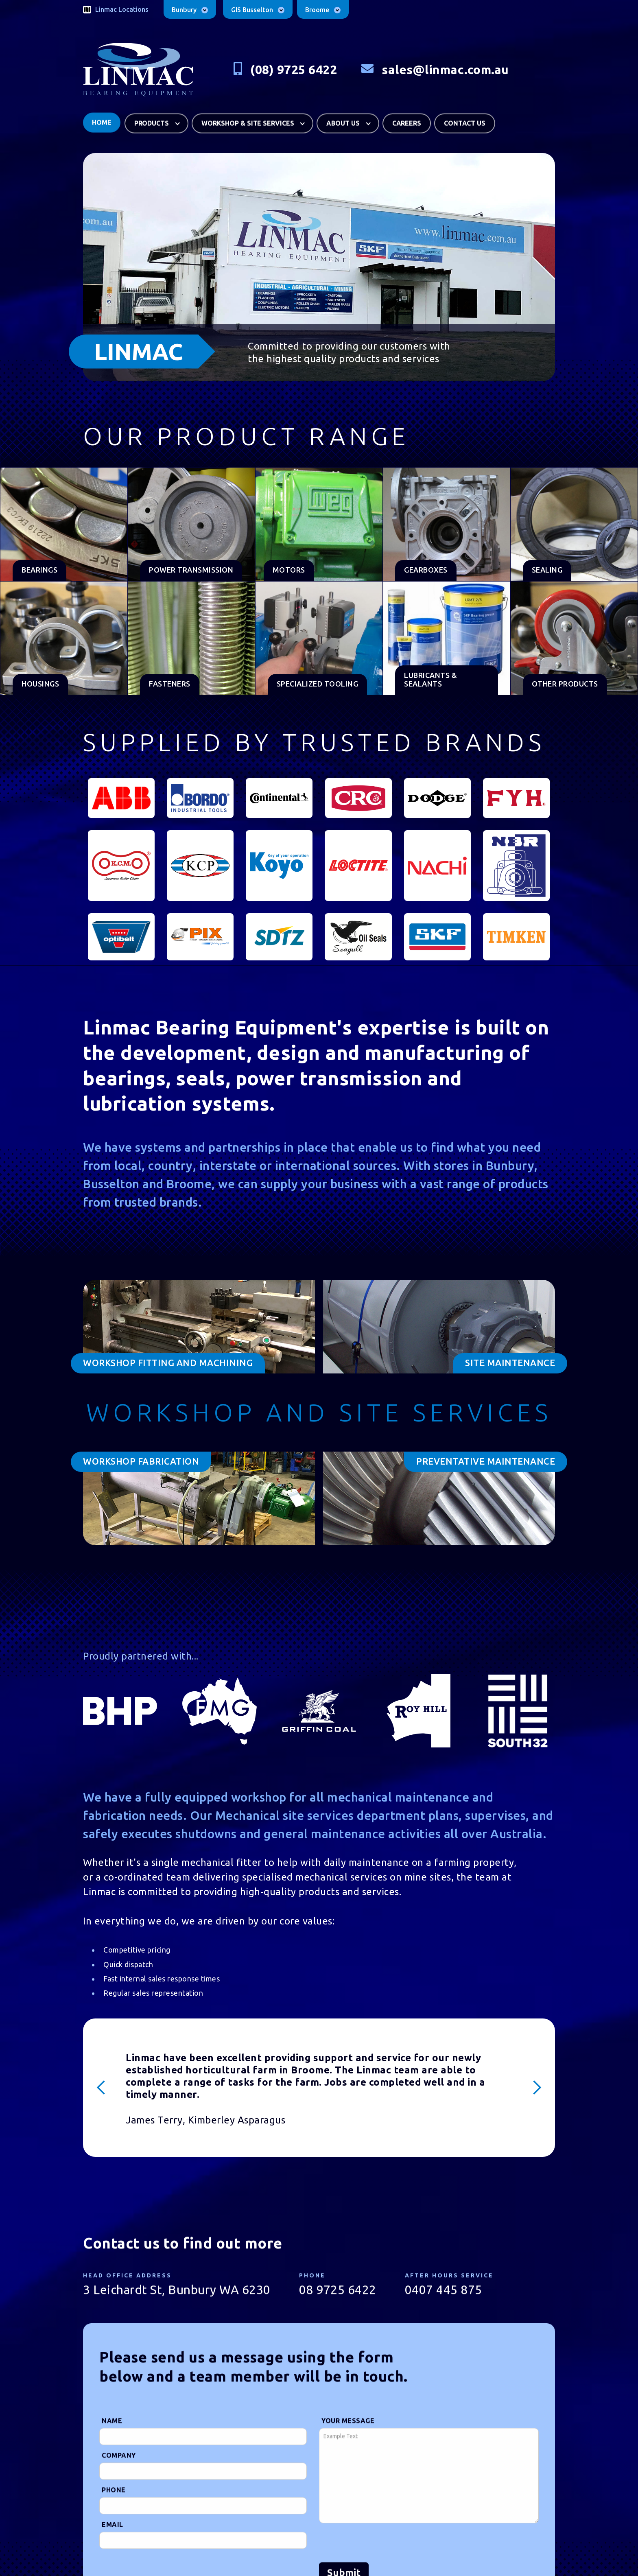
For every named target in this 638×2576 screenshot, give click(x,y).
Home (101, 119)
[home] (138, 69)
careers (406, 120)
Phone (114, 2493)
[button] (156, 120)
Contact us (464, 120)
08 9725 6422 (337, 2293)
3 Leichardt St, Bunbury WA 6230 (177, 2293)
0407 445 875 (443, 2293)
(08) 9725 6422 (293, 70)
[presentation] (381, 2546)
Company (119, 2458)
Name (112, 2423)
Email (112, 2527)
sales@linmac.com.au (445, 70)
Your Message (347, 2423)
